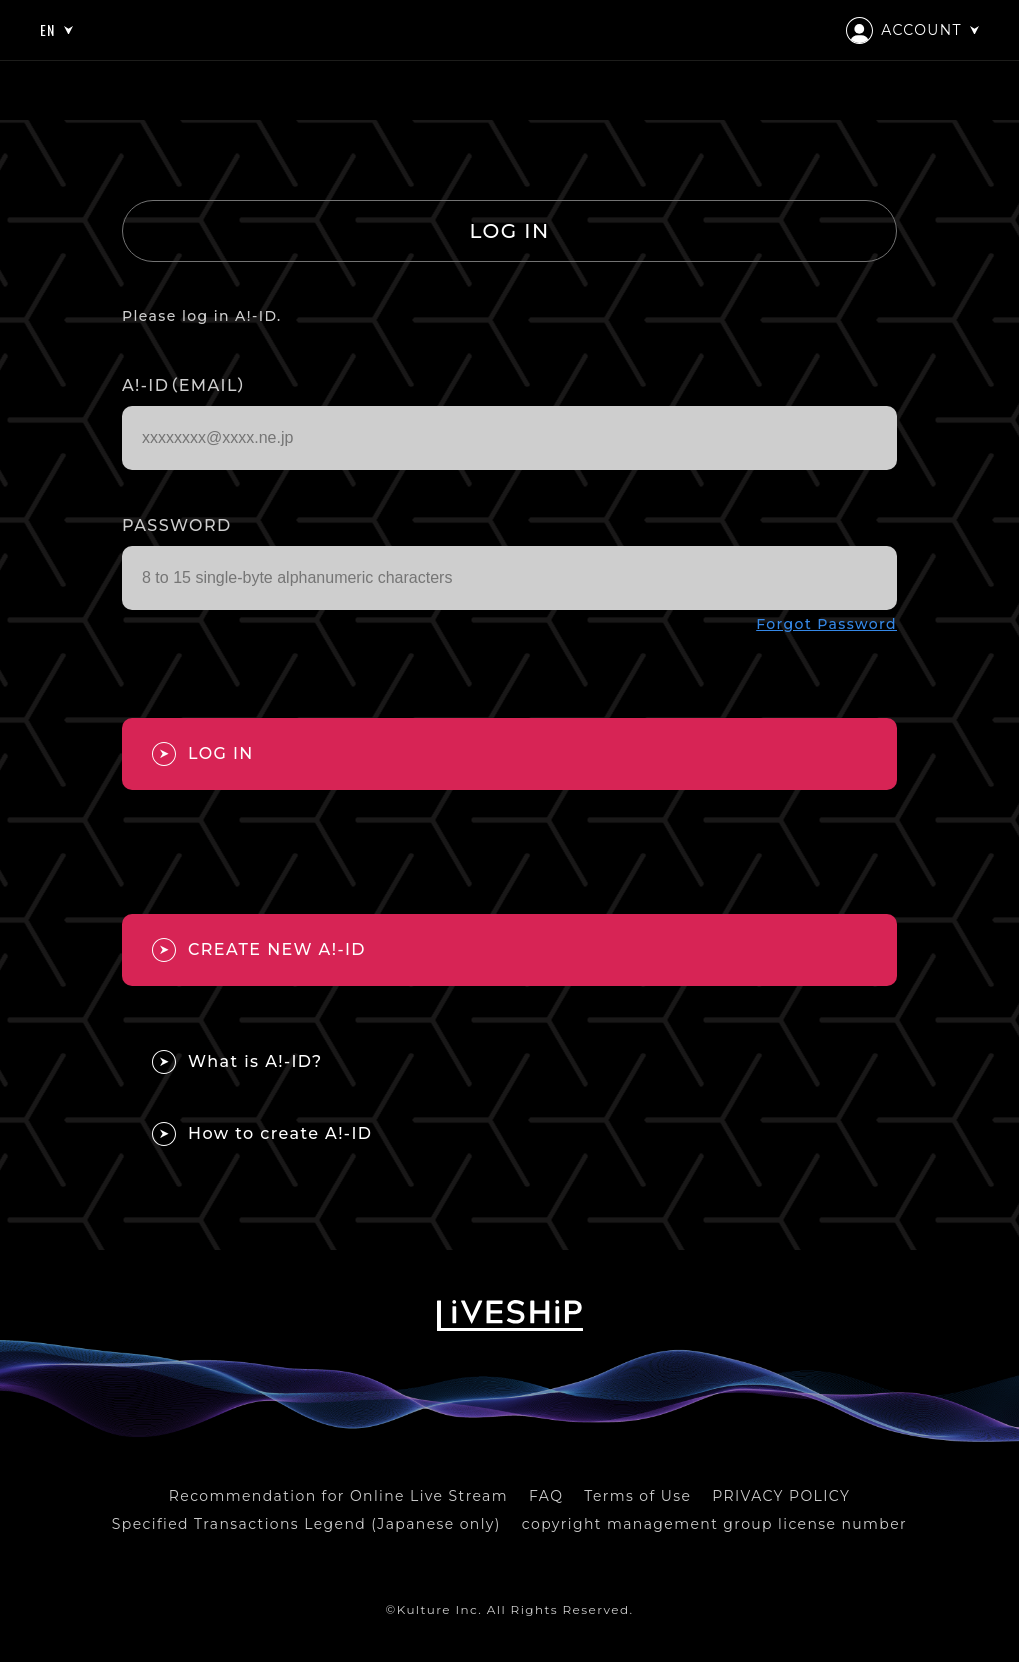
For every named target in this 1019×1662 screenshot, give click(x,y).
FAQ (546, 1496)
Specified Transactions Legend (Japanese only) (306, 1524)
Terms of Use (637, 1496)
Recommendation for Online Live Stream (338, 1496)
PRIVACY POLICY (781, 1496)
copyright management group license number (714, 1524)
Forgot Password (826, 624)
